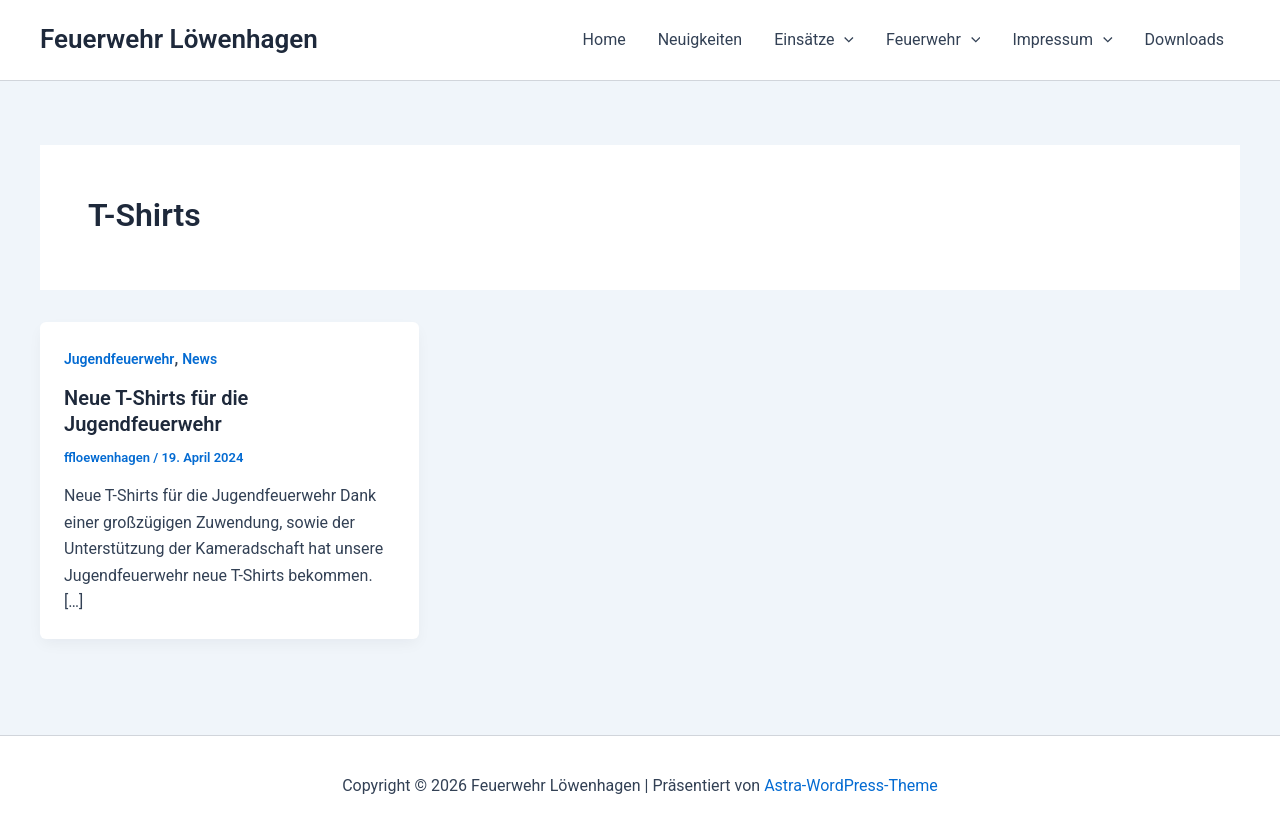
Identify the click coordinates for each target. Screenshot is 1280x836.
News (199, 359)
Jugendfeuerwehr (119, 359)
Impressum (1062, 40)
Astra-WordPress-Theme (851, 785)
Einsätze (814, 40)
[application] (844, 40)
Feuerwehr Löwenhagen (179, 39)
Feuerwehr (933, 40)
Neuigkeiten (700, 39)
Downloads (1184, 39)
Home (604, 39)
